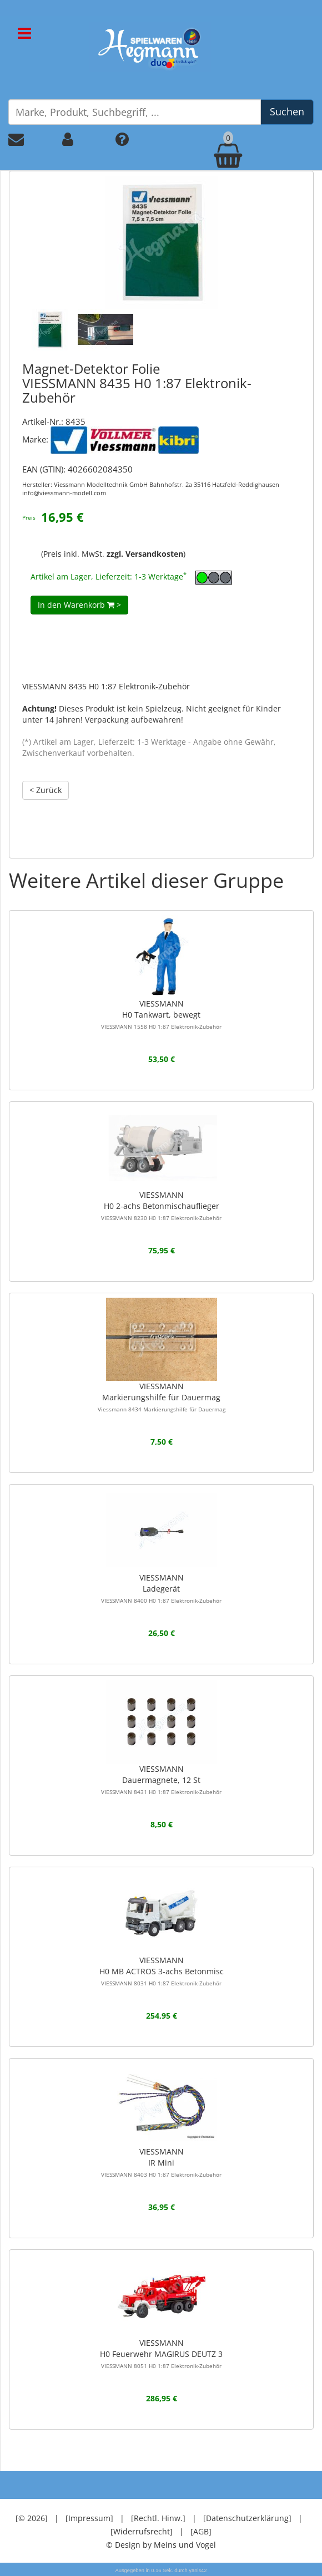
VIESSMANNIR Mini (161, 2162)
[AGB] (201, 2531)
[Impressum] (89, 2518)
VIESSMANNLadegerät (161, 1588)
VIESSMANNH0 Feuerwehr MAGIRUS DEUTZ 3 (161, 2354)
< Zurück (45, 790)
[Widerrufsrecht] (141, 2531)
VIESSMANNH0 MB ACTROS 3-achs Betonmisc (161, 1971)
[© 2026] (32, 2518)
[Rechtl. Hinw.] (158, 2518)
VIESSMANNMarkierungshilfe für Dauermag (161, 1397)
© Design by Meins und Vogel (161, 2544)
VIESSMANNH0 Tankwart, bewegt (161, 1014)
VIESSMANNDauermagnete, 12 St (161, 1780)
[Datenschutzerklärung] (247, 2518)
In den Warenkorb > (79, 604)
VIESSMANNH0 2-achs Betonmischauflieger (161, 1206)
